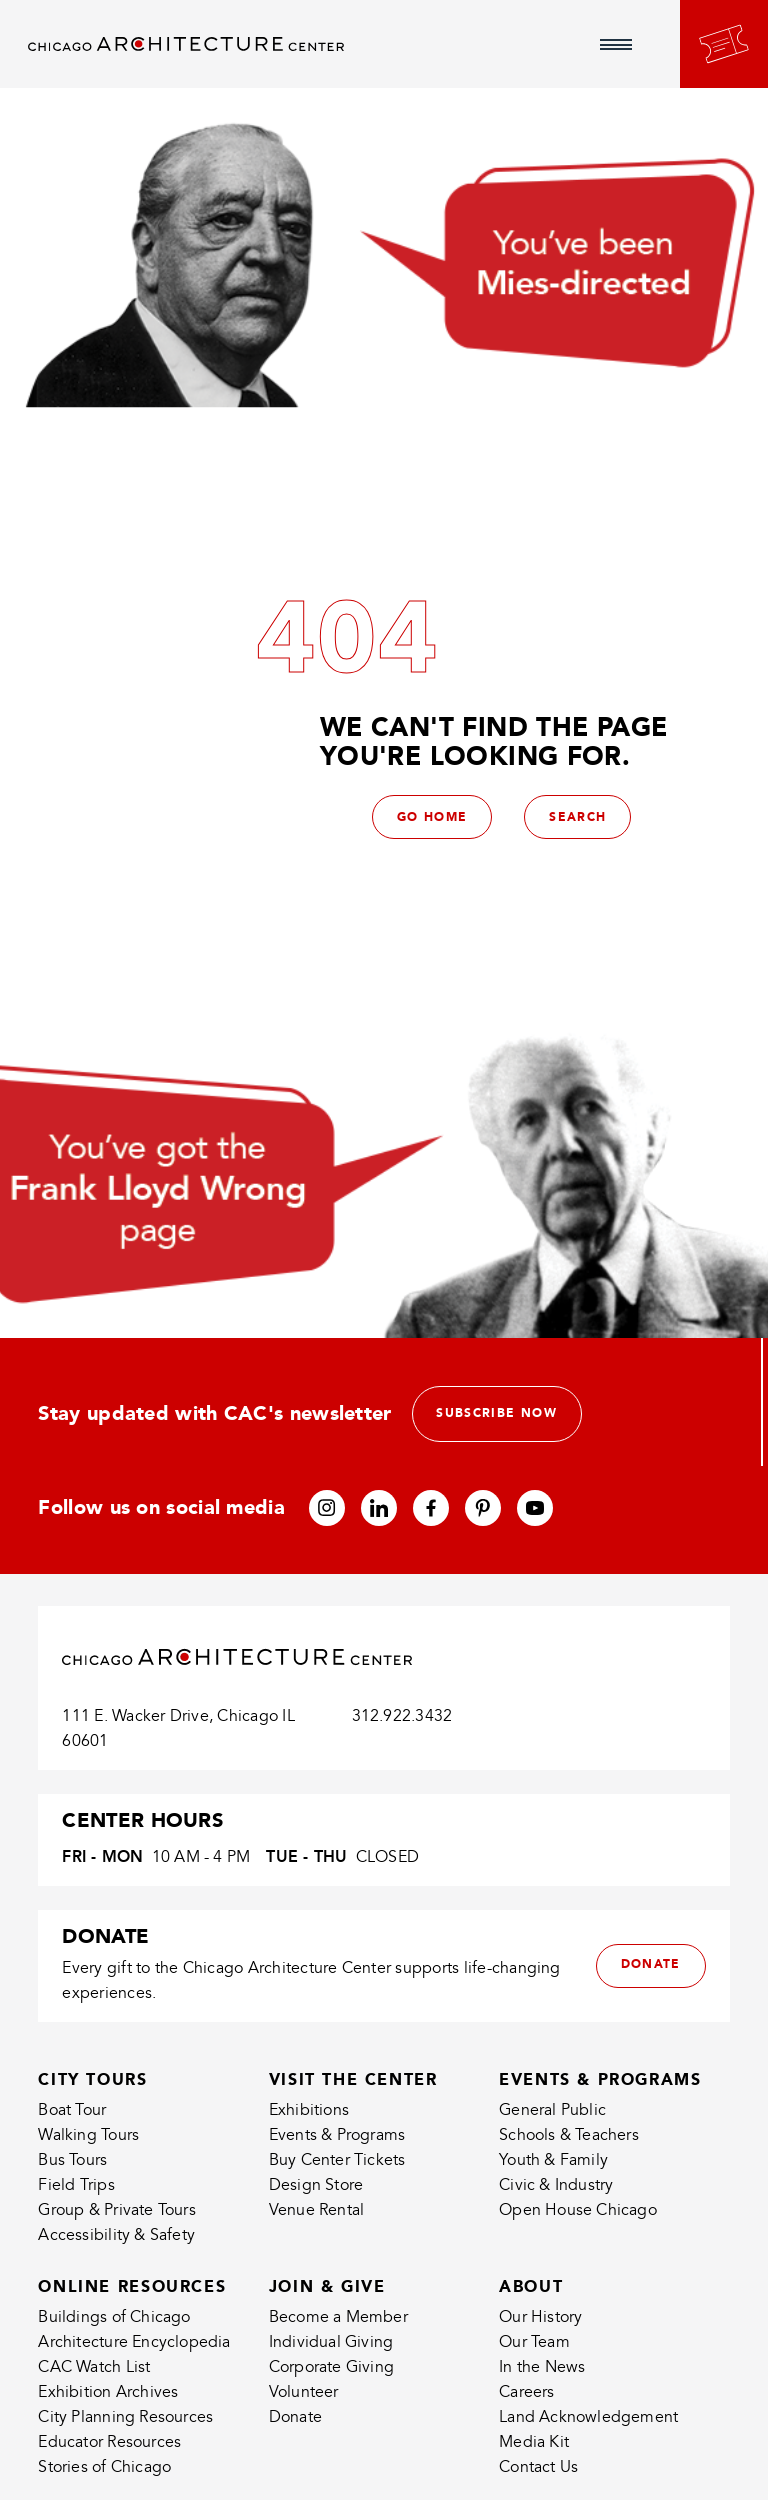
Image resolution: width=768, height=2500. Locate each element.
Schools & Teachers (569, 2136)
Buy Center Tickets (337, 2160)
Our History (540, 2318)
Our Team (534, 2343)
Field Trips (76, 2185)
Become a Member (338, 2318)
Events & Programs (337, 2136)
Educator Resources (109, 2443)
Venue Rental (317, 2210)
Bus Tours (72, 2160)
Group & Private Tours (116, 2210)
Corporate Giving (331, 2368)
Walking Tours (88, 2136)
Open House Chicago (578, 2210)
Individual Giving (331, 2343)
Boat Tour (72, 2111)
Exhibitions (309, 2111)
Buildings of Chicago (114, 2318)
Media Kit (534, 2443)
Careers (526, 2393)
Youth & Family (553, 2160)
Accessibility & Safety (116, 2235)
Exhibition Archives (108, 2393)
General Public (552, 2111)
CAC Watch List (94, 2368)
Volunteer (304, 2393)
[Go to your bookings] (724, 44)
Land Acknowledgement (588, 2418)
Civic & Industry (556, 2185)
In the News (542, 2368)
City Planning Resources (125, 2418)
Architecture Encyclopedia (134, 2343)
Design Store (316, 2185)
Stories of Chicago (104, 2468)
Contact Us (538, 2468)
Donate (295, 2418)
